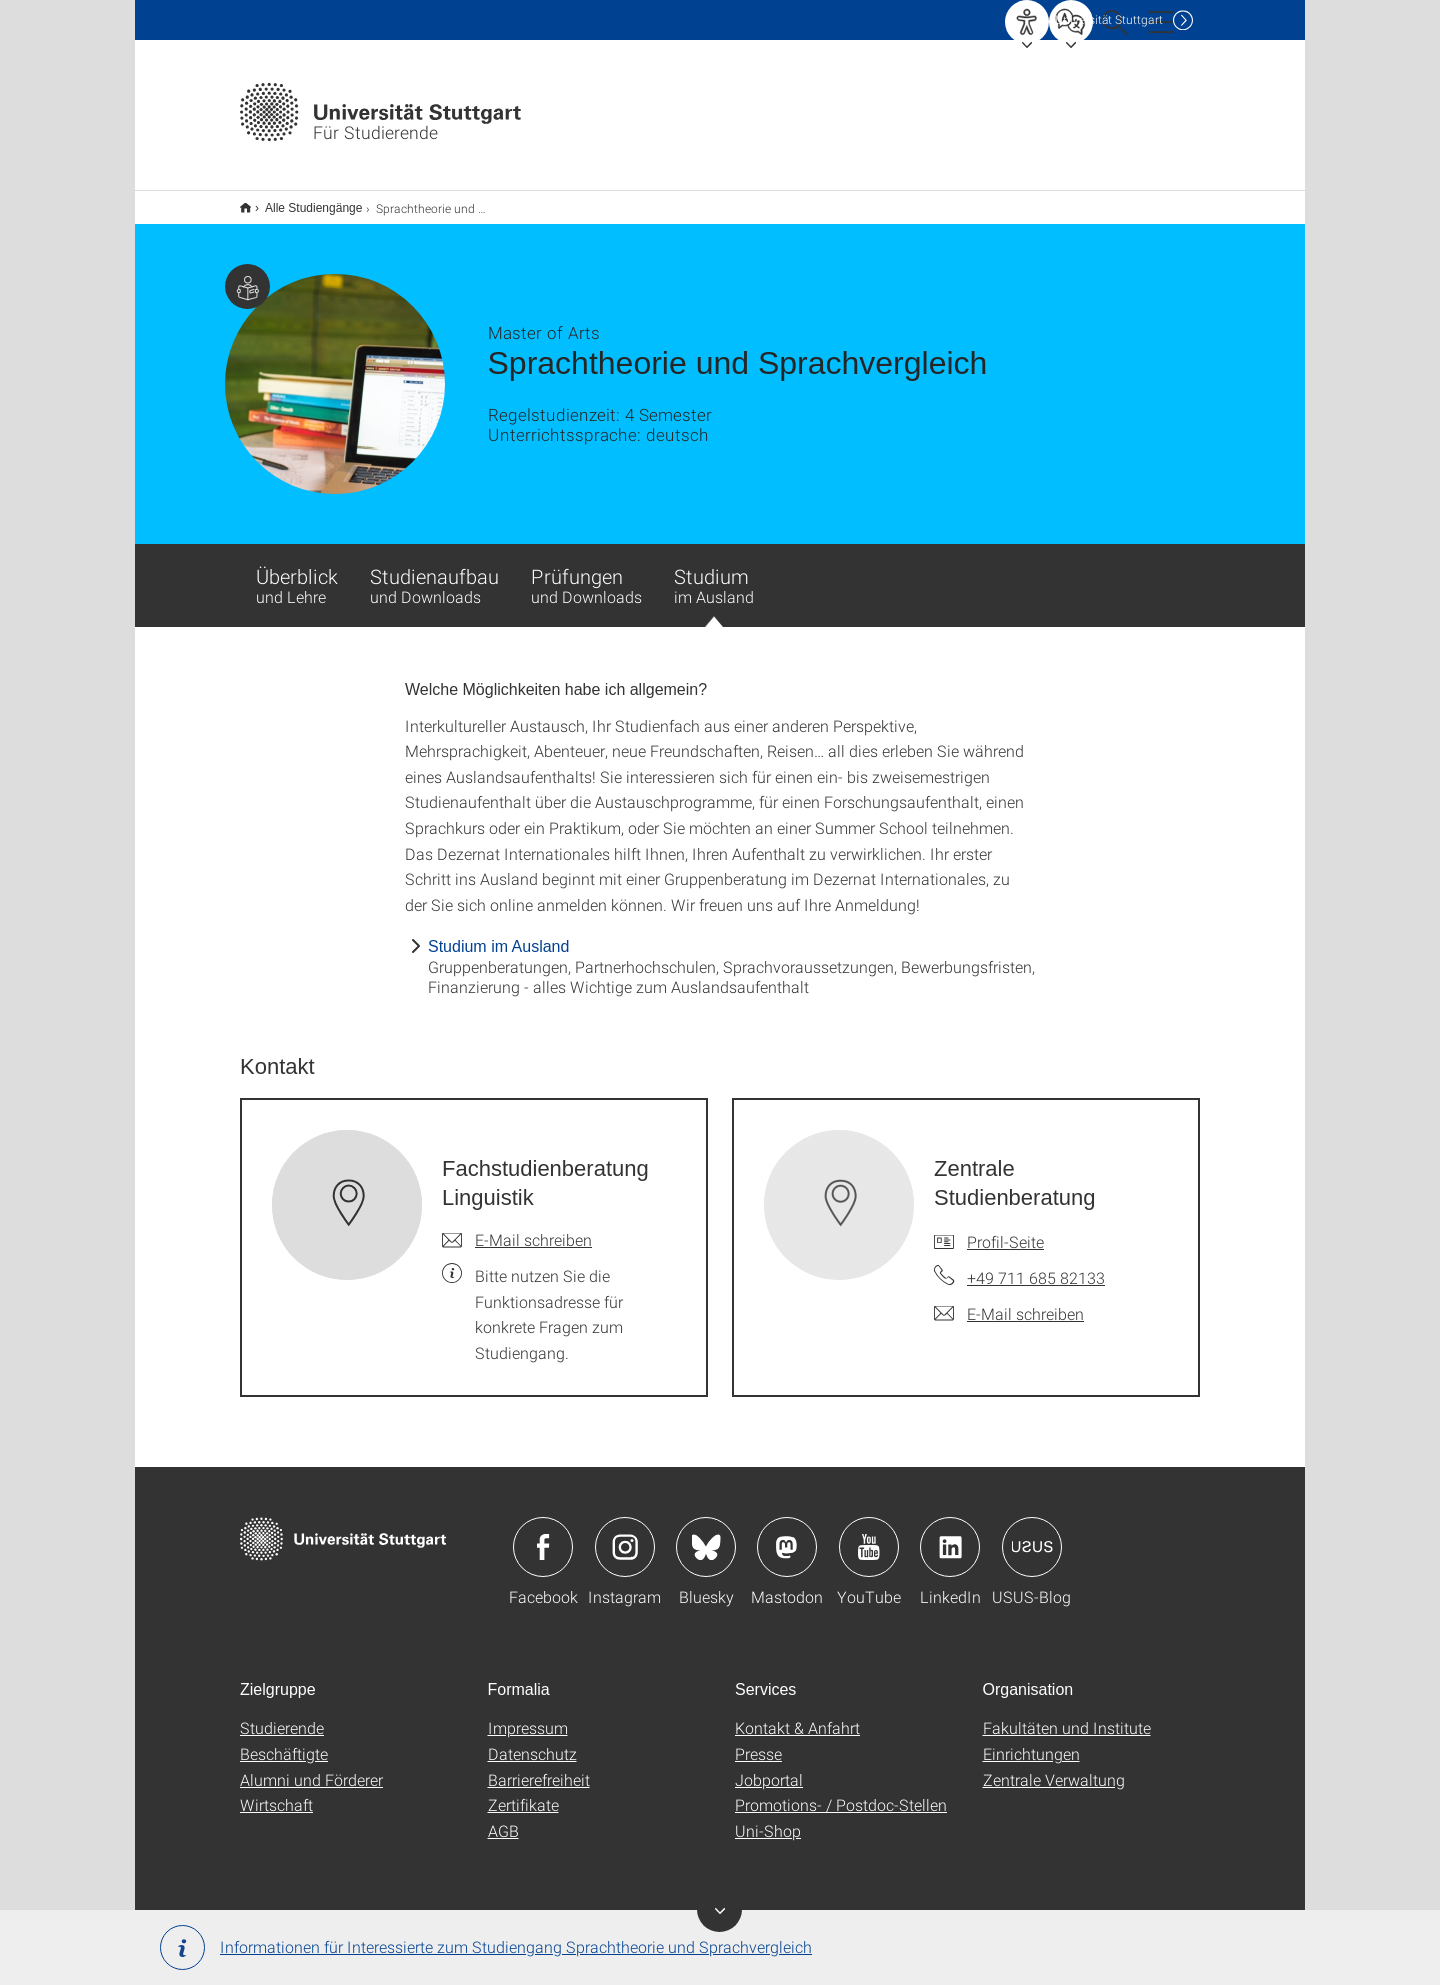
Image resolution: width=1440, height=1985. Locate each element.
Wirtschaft (276, 1791)
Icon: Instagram (625, 1534)
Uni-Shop (768, 1817)
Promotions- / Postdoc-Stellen (841, 1791)
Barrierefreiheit (539, 1766)
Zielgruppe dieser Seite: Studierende (247, 273)
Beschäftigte (284, 1740)
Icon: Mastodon (787, 1534)
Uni (1109, 19)
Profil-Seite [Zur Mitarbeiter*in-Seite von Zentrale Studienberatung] (1005, 1228)
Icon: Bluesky (706, 1534)
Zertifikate (523, 1791)
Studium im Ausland (498, 933)
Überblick (297, 572)
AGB (503, 1817)
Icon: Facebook (543, 1534)
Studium (714, 582)
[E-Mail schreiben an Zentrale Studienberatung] (1009, 1301)
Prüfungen (586, 572)
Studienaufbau (434, 572)
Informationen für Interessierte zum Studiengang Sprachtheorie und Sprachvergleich (486, 1947)
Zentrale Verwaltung (1054, 1766)
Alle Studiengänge (302, 201)
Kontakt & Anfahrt (797, 1714)
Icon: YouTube (869, 1534)
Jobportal (769, 1766)
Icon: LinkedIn (950, 1534)
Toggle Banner (719, 1909)
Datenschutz (532, 1740)
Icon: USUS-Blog (1032, 1534)
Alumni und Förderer (311, 1766)
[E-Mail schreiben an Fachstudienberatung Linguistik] (517, 1227)
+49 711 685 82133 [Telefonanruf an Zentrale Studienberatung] (1036, 1264)
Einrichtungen (1031, 1740)
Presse (758, 1740)
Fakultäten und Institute (1067, 1714)
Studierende (282, 1714)
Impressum (528, 1714)
